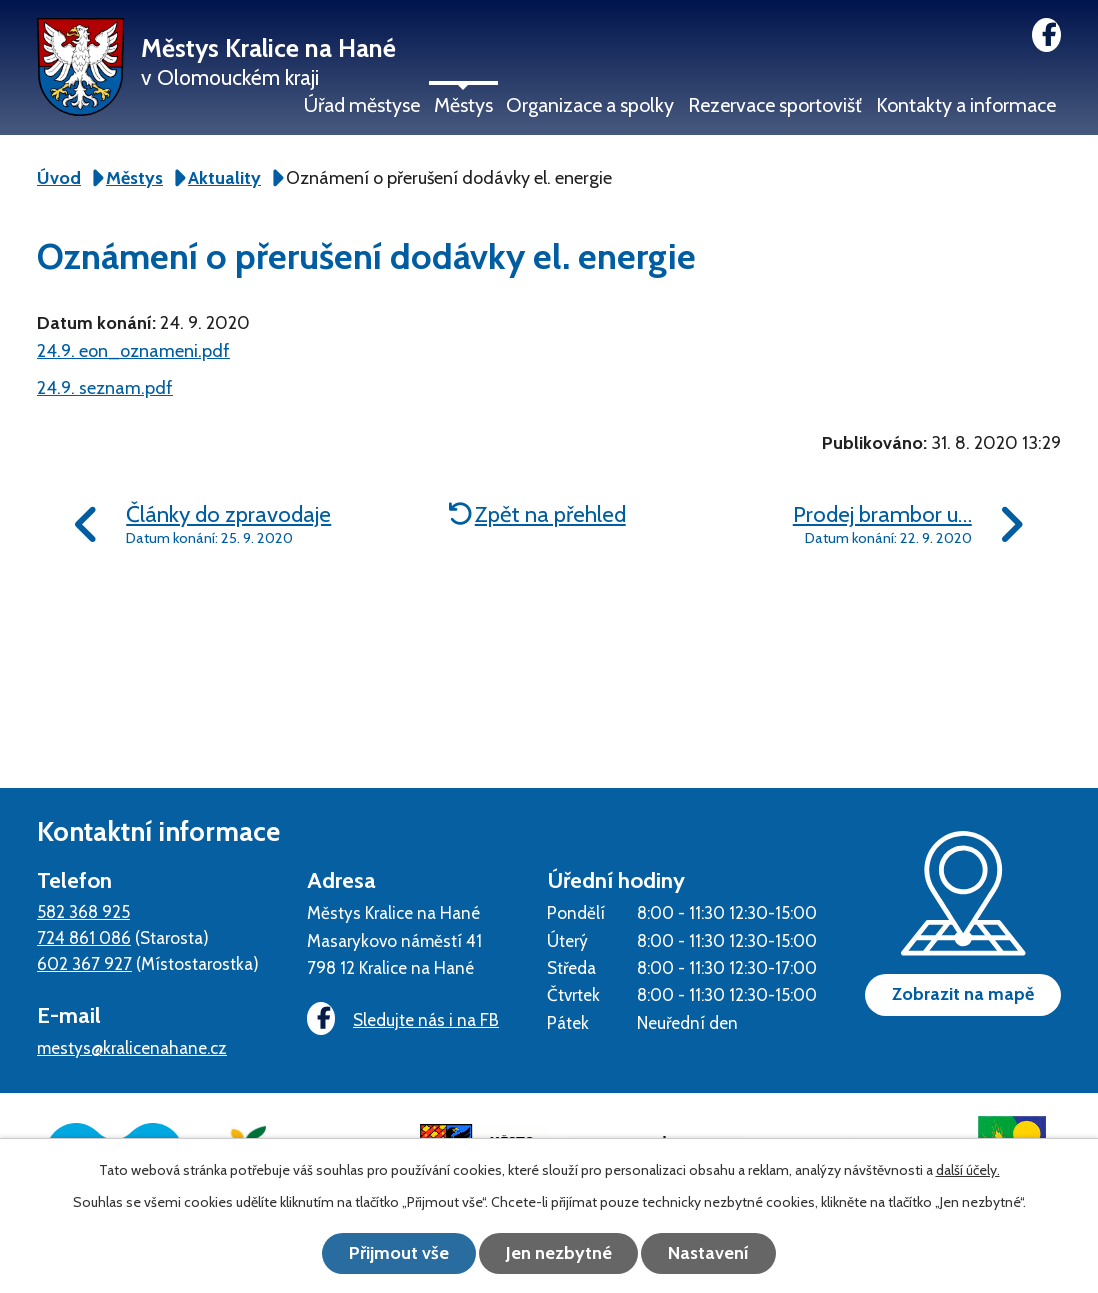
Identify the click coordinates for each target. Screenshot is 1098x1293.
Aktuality (224, 178)
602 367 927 (84, 963)
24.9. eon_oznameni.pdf (133, 351)
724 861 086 (84, 937)
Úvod (59, 178)
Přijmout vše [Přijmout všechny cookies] (399, 1253)
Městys (463, 105)
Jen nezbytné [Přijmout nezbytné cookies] (559, 1253)
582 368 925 (83, 911)
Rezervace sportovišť (775, 105)
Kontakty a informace (966, 105)
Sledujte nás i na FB (403, 1019)
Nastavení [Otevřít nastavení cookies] (709, 1253)
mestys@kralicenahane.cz (132, 1047)
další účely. (968, 1170)
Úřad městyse (362, 105)
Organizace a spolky (590, 105)
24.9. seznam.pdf (105, 388)
